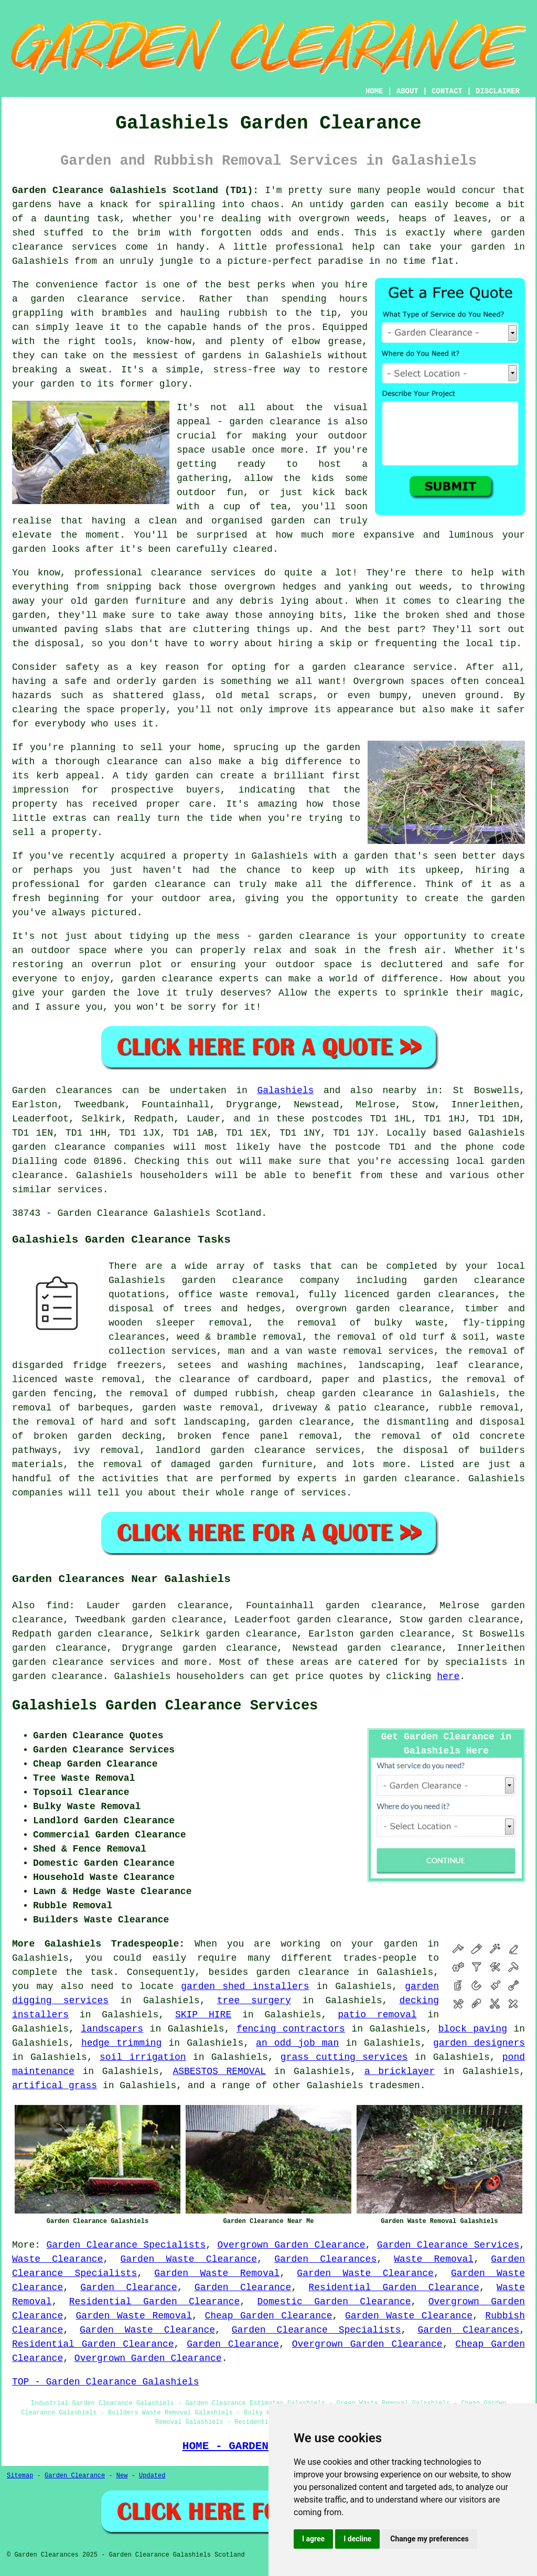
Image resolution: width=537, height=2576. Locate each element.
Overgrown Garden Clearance (291, 2245)
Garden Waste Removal (217, 2273)
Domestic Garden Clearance (334, 2301)
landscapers (112, 2029)
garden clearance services (83, 1662)
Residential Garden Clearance (393, 2287)
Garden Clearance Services (448, 2245)
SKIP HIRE (203, 2015)
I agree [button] (313, 2539)
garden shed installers (245, 1986)
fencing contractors (291, 2029)
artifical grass (54, 2085)
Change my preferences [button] (429, 2539)
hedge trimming (121, 2043)
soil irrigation (143, 2057)
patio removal (377, 2015)
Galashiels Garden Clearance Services (165, 1706)
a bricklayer (399, 2071)
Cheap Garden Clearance (268, 2316)
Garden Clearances (325, 2259)
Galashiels (285, 1090)
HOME (374, 91)
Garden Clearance (128, 2287)
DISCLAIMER (498, 91)
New (122, 2475)
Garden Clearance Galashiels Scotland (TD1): (135, 190)
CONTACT (447, 91)
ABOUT (407, 91)
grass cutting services (344, 2057)
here (448, 1676)
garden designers (479, 2043)
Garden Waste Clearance (189, 2259)
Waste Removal (434, 2259)
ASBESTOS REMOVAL (219, 2071)
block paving (472, 2029)
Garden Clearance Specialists (126, 2245)
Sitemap (20, 2475)
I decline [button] (357, 2539)
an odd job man (297, 2043)
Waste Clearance (57, 2259)
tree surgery (254, 2000)
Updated (152, 2475)
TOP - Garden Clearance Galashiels (105, 2382)
